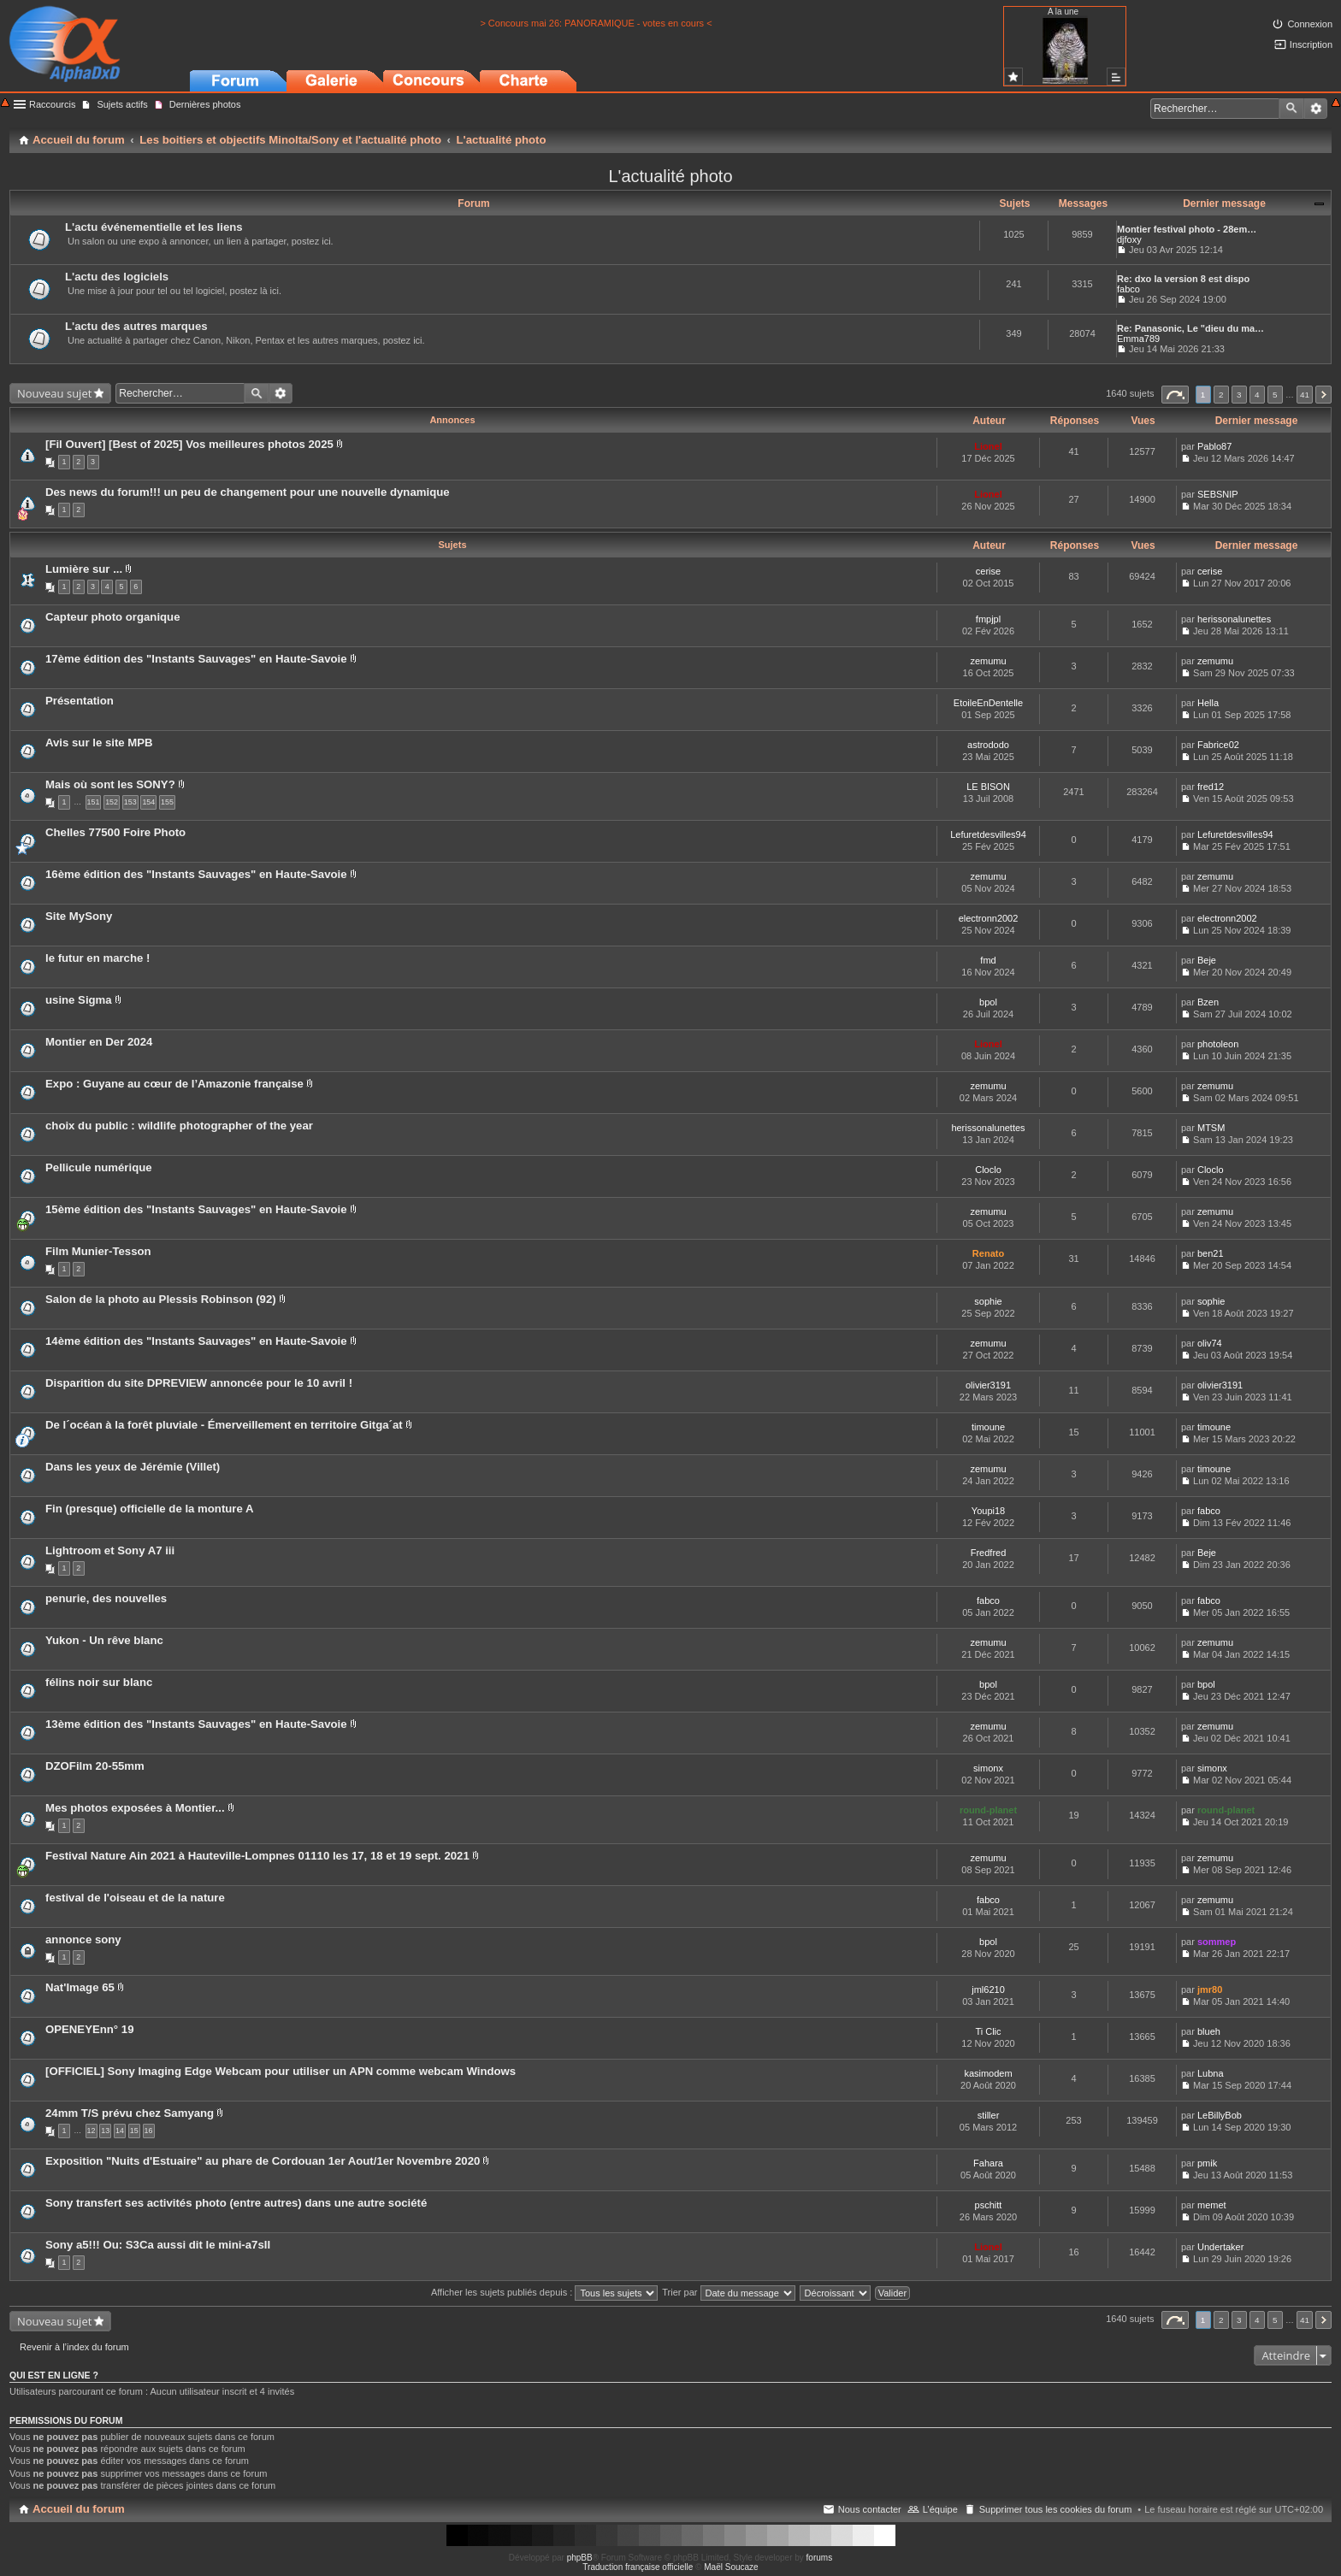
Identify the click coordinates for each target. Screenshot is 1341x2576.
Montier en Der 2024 (98, 1041)
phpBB (580, 2557)
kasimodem (988, 2073)
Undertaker (1220, 2247)
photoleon (1217, 1044)
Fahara (988, 2163)
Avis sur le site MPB (99, 742)
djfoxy (1129, 239)
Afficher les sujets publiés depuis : (545, 2292)
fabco (1128, 289)
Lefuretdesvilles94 (988, 834)
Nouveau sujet (54, 393)
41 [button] (1304, 394)
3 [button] (1239, 394)
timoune (988, 1427)
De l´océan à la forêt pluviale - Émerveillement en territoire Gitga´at (224, 1424)
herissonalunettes (1234, 619)
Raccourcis (52, 104)
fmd (987, 960)
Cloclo (988, 1169)
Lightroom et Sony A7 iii (109, 1550)
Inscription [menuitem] (1311, 44)
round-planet (988, 1810)
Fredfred (989, 1552)
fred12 (1210, 786)
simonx (988, 1768)
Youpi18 (988, 1511)
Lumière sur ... (83, 569)
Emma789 (1138, 338)
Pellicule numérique (98, 1167)
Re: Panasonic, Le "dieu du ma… (1190, 328)
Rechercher (1291, 108)
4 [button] (1257, 394)
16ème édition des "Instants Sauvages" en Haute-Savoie (196, 874)
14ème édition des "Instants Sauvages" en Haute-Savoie (196, 1341)
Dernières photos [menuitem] (205, 104)
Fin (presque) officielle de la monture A (149, 1508)
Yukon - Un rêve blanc (104, 1640)
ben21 (1210, 1253)
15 (134, 2130)
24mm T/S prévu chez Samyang (129, 2113)
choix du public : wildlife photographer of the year (179, 1125)
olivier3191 (988, 1385)
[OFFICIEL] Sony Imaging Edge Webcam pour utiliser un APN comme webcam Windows (280, 2071)
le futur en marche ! (97, 958)
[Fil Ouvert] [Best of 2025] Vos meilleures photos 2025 (189, 444)
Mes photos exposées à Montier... (135, 1807)
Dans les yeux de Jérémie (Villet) (132, 1466)
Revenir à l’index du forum (74, 2347)
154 (148, 802)
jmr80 (1209, 1989)
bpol (988, 1002)
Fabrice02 (1218, 745)
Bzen (1208, 1002)
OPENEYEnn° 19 (89, 2029)
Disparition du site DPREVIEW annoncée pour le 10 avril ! (198, 1382)
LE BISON (988, 786)
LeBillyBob (1219, 2115)
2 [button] (1221, 394)
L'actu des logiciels (116, 276)
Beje (1206, 960)
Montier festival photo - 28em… (1186, 229)
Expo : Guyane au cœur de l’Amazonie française (174, 1083)
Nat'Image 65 (80, 1987)
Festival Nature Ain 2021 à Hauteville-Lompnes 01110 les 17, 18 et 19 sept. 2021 (257, 1855)
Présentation (79, 700)
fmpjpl (988, 619)
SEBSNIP (1217, 494)
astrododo (988, 745)
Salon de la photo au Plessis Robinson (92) (160, 1299)
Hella (1208, 703)
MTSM (1211, 1128)
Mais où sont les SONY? (110, 784)
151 (93, 802)
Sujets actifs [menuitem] (122, 104)
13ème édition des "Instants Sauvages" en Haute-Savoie (196, 1724)
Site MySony (78, 916)
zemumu (988, 661)
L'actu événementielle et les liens (154, 227)
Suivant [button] (1323, 395)
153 (130, 802)
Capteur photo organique (112, 616)
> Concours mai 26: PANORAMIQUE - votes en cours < (596, 23)
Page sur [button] (1175, 395)
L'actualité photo (670, 176)
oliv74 (1209, 1343)
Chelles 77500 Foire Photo (115, 832)
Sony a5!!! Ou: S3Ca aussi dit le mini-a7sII (157, 2244)
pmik (1207, 2163)
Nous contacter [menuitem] (869, 2509)
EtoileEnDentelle (988, 703)
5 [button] (1275, 394)
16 (149, 2130)
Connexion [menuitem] (1309, 24)
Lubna (1210, 2073)
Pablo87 (1214, 446)
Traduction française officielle (637, 2567)
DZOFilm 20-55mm (95, 1766)
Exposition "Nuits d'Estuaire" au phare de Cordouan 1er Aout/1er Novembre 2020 (262, 2161)
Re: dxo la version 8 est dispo (1183, 279)
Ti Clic (988, 2031)
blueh (1208, 2031)
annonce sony (83, 1939)
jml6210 (988, 1989)
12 (91, 2130)
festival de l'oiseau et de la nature (135, 1897)
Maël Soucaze (731, 2567)
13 (105, 2130)
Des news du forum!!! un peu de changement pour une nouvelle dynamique (247, 492)
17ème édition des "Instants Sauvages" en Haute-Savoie (196, 658)
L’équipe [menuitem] (940, 2509)
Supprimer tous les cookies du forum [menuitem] (1055, 2509)
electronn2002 (989, 918)
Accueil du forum (78, 2508)
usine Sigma (78, 999)
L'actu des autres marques (136, 326)
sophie (987, 1301)
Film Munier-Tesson (98, 1251)
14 (119, 2130)
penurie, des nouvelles (106, 1598)
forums (819, 2557)
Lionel (987, 446)
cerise (988, 571)
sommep (1216, 1941)
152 (111, 802)
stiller (989, 2115)
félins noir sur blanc (98, 1682)
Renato (988, 1253)
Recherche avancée (1315, 108)
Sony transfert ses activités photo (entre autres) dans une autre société (236, 2202)
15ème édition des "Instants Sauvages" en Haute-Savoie (196, 1209)
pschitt (988, 2205)
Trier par (728, 2292)
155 (167, 802)
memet (1211, 2205)
